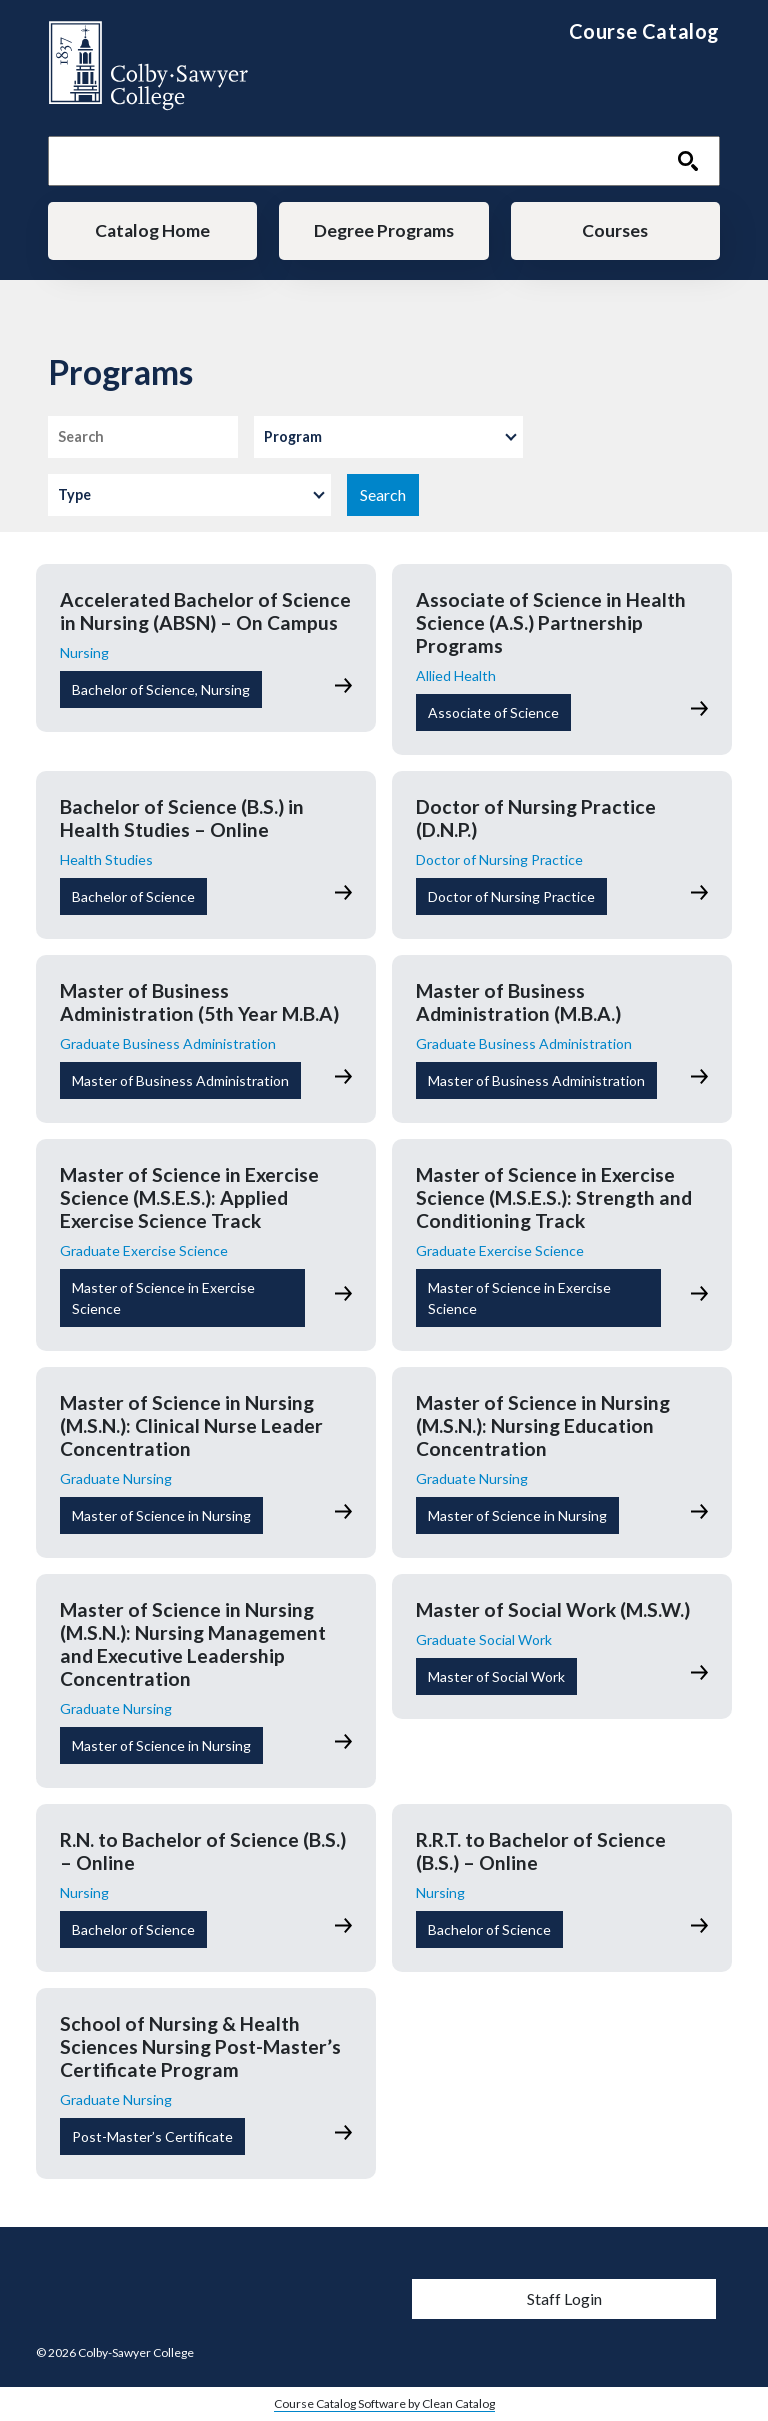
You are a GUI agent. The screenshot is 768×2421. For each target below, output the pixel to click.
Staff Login (564, 2298)
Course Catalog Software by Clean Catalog (384, 2403)
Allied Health (456, 675)
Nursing (84, 652)
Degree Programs (384, 230)
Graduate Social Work (484, 1639)
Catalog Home (152, 230)
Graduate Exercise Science (144, 1250)
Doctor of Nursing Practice (499, 859)
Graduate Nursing (116, 1478)
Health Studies (106, 859)
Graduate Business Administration (168, 1043)
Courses (615, 230)
